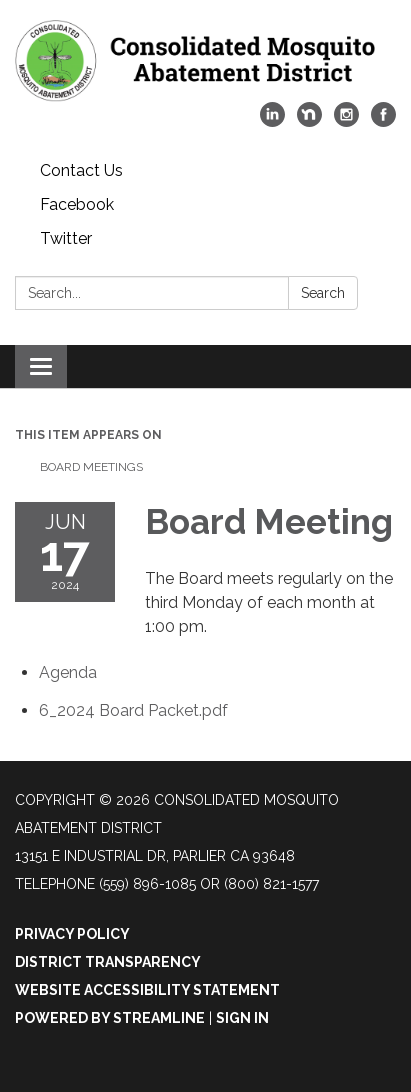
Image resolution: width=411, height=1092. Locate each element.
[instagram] (346, 121)
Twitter (66, 238)
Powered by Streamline (110, 1018)
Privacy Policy (72, 934)
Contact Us (81, 170)
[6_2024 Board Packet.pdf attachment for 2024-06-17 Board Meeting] (133, 710)
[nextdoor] (309, 121)
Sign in (242, 1018)
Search (323, 293)
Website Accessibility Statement (147, 990)
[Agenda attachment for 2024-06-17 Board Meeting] (68, 672)
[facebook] (383, 121)
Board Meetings (91, 467)
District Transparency (108, 962)
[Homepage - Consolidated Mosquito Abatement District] (205, 61)
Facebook (77, 204)
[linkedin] (272, 121)
